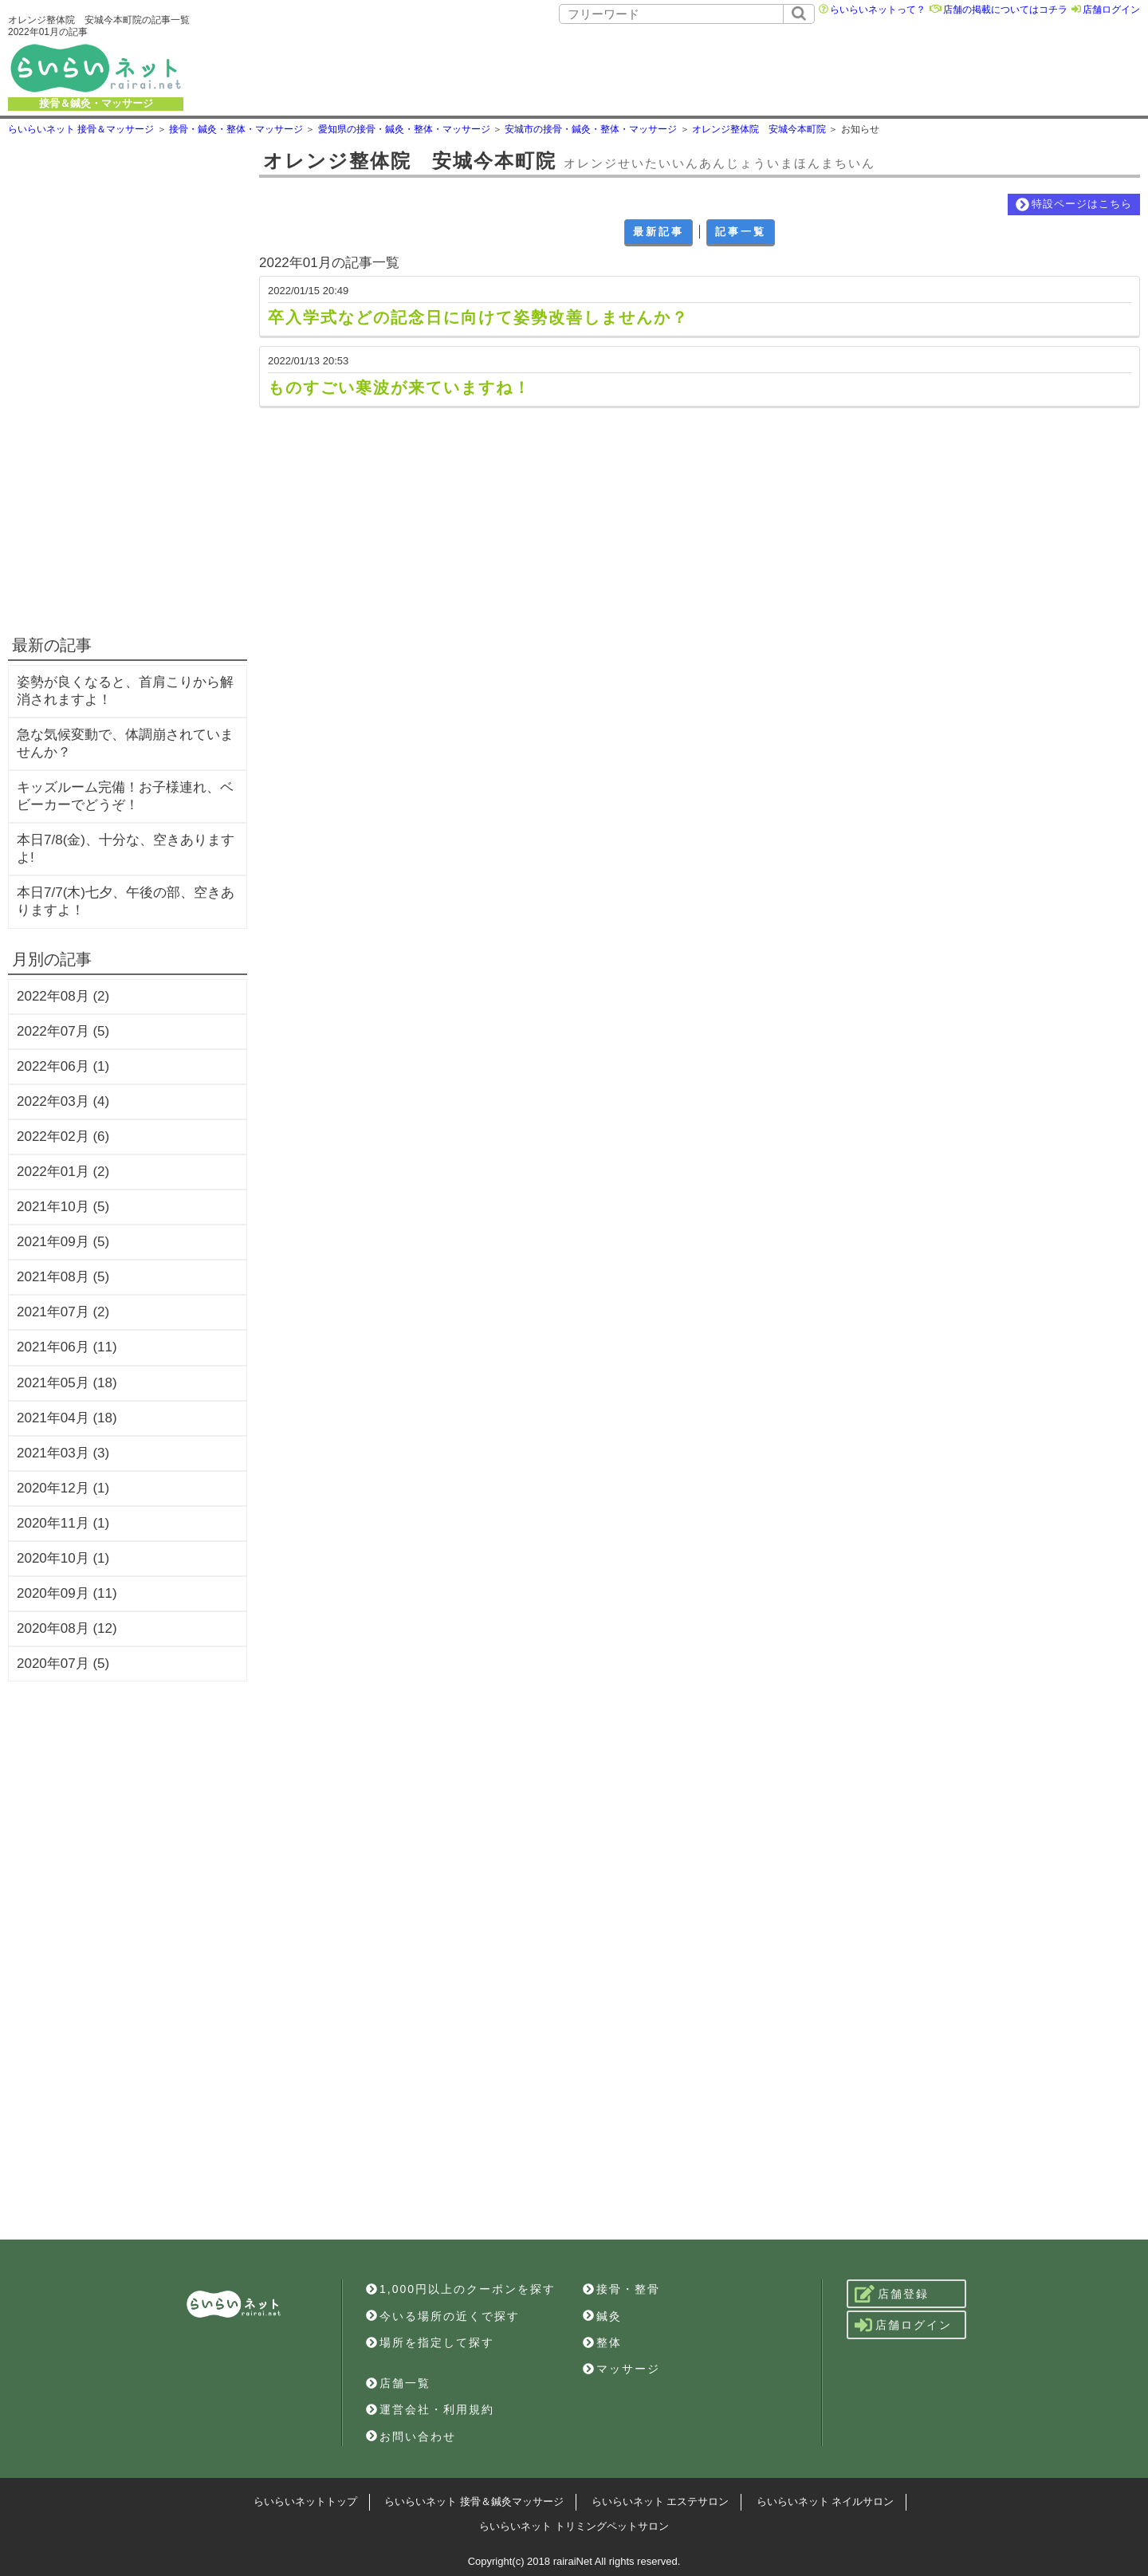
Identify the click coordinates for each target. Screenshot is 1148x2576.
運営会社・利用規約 (430, 2409)
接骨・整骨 (621, 2289)
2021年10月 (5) (63, 1206)
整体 (602, 2342)
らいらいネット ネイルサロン (825, 2501)
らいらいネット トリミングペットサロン (574, 2526)
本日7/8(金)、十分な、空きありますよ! (125, 848)
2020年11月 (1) (63, 1523)
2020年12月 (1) (63, 1488)
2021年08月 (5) (63, 1276)
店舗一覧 (398, 2383)
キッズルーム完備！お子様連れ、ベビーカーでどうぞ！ (125, 796)
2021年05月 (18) (67, 1382)
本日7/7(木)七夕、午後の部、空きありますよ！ (125, 901)
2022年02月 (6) (63, 1136)
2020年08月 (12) (67, 1628)
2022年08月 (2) (63, 996)
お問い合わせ (411, 2436)
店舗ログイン (1111, 9)
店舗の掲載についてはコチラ (1005, 9)
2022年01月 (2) (63, 1171)
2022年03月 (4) (63, 1101)
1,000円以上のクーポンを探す (461, 2289)
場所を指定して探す (430, 2342)
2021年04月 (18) (67, 1418)
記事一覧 (740, 232)
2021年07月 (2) (63, 1311)
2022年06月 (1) (63, 1066)
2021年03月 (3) (63, 1453)
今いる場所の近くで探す (443, 2316)
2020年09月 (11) (67, 1593)
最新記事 (658, 232)
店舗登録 (892, 2294)
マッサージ (621, 2368)
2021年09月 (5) (63, 1241)
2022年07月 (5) (63, 1031)
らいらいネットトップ (305, 2501)
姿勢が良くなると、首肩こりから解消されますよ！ (125, 690)
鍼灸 (602, 2316)
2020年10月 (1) (63, 1558)
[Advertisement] (681, 68)
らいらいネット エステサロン (660, 2501)
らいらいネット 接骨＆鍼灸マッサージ (474, 2501)
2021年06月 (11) (67, 1347)
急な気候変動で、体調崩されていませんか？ (125, 743)
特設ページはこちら (1074, 204)
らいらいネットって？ (878, 9)
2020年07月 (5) (63, 1663)
